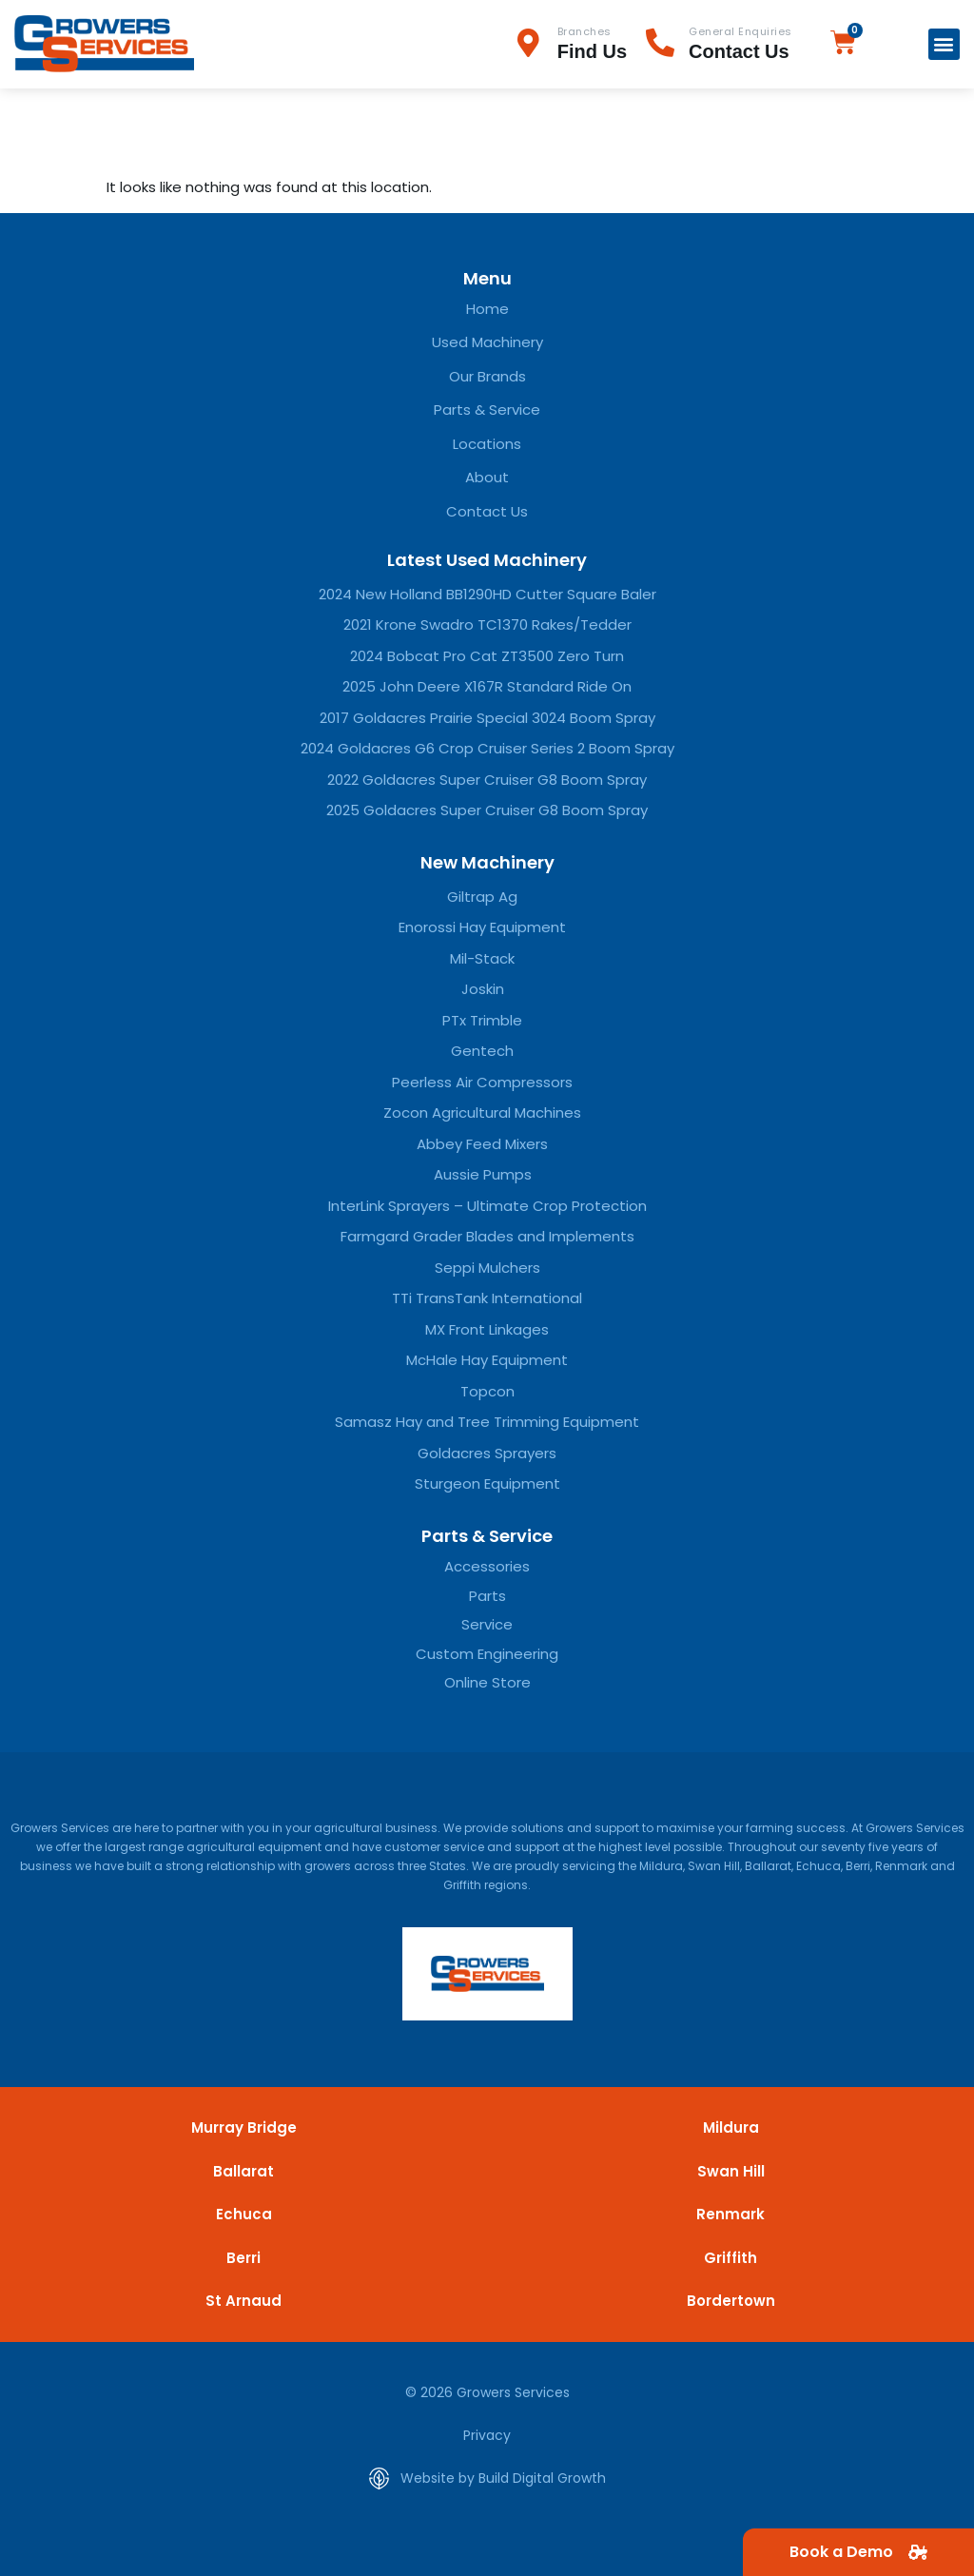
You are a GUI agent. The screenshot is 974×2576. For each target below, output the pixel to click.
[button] (944, 44)
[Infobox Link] (580, 44)
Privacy (487, 2435)
